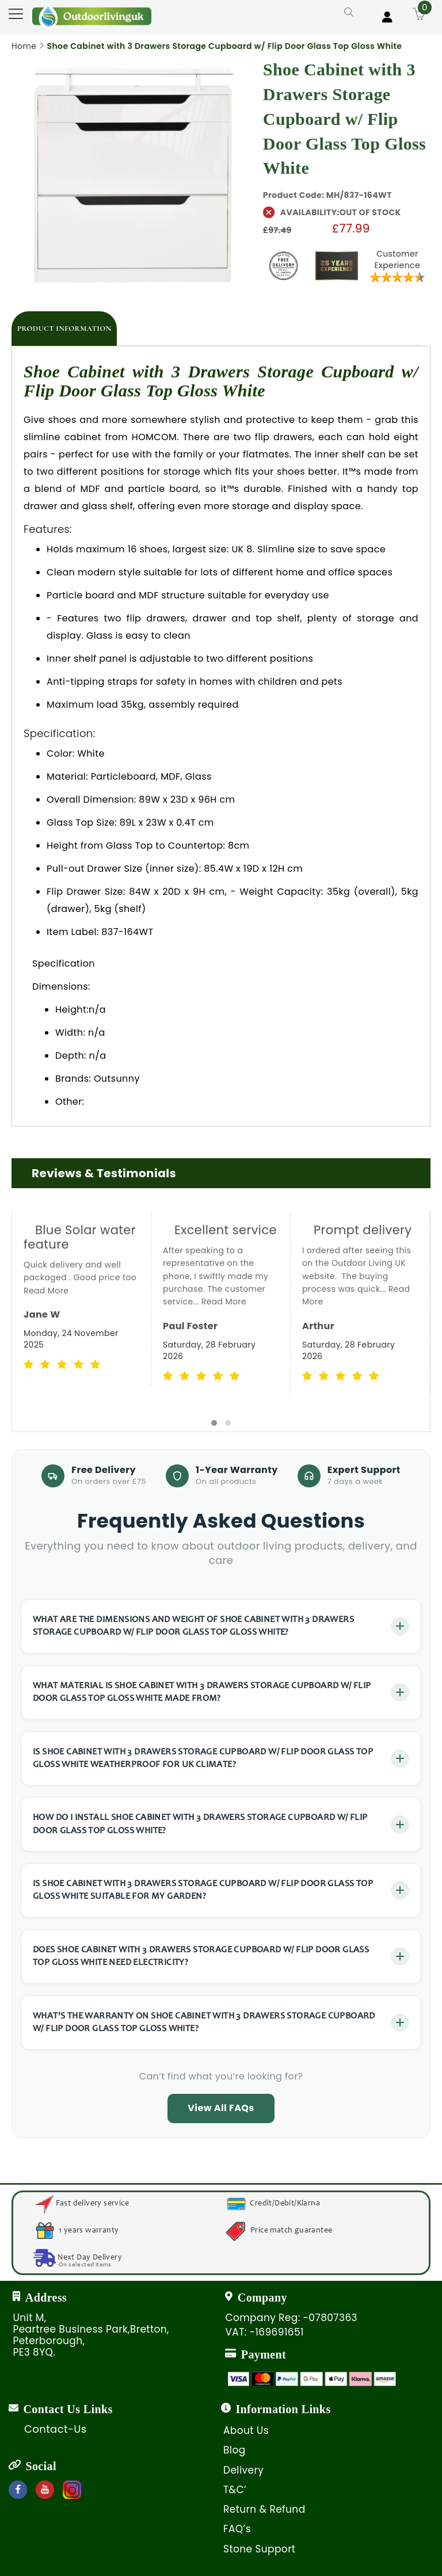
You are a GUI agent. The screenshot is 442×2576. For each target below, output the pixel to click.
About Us (246, 2430)
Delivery (243, 2470)
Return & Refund (264, 2509)
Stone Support (259, 2549)
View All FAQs (221, 2108)
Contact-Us (55, 2429)
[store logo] (92, 15)
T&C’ (234, 2490)
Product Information (64, 328)
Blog (234, 2450)
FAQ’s (237, 2529)
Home (24, 46)
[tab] (64, 328)
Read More (46, 1290)
